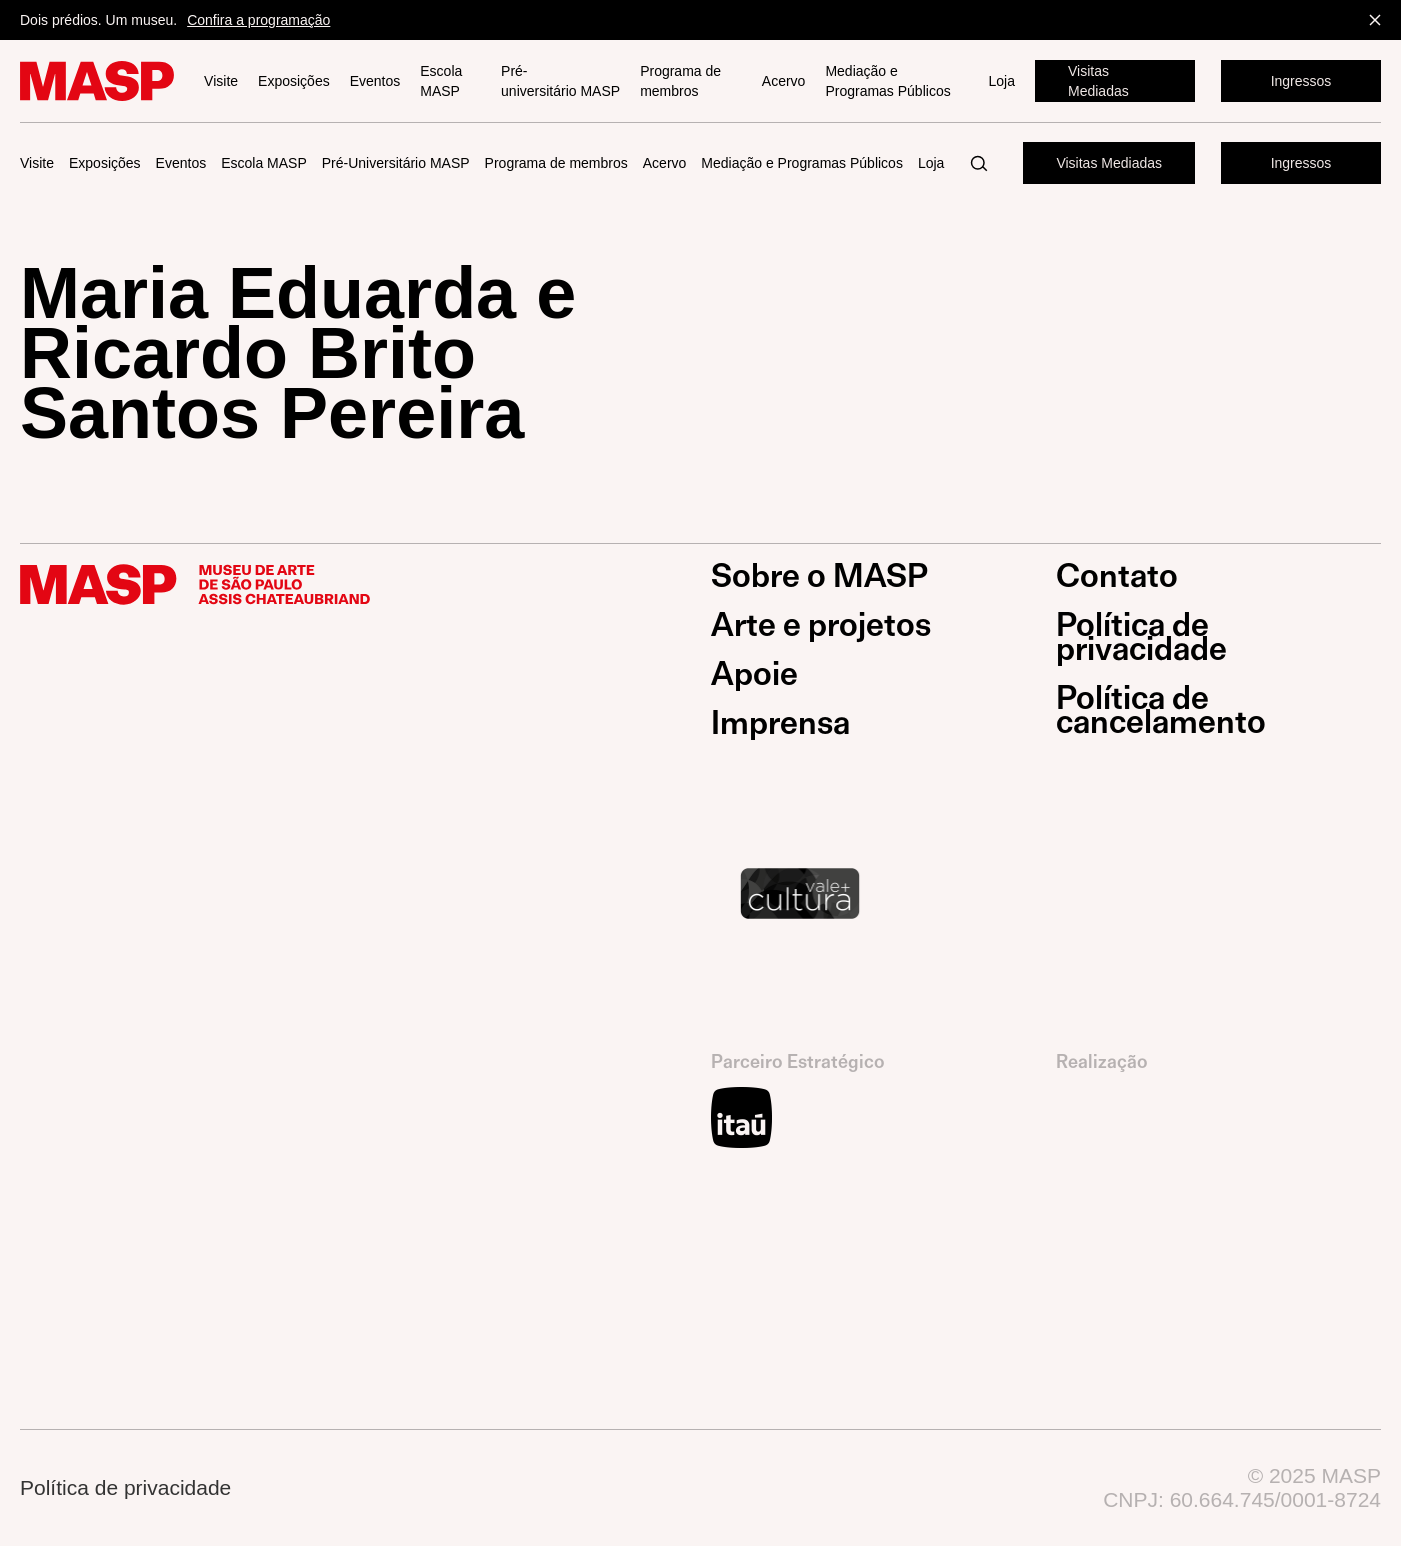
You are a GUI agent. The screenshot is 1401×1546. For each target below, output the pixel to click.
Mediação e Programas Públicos (887, 81)
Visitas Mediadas (1098, 81)
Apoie (754, 674)
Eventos (375, 81)
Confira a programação (258, 20)
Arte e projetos (821, 625)
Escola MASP (441, 81)
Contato (1117, 576)
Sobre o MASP (819, 576)
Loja (1002, 81)
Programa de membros (680, 81)
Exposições (294, 81)
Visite (221, 81)
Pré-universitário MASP (560, 81)
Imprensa (780, 723)
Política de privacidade (1141, 637)
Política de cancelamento (1161, 710)
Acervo (784, 81)
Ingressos (1301, 81)
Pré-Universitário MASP (396, 163)
